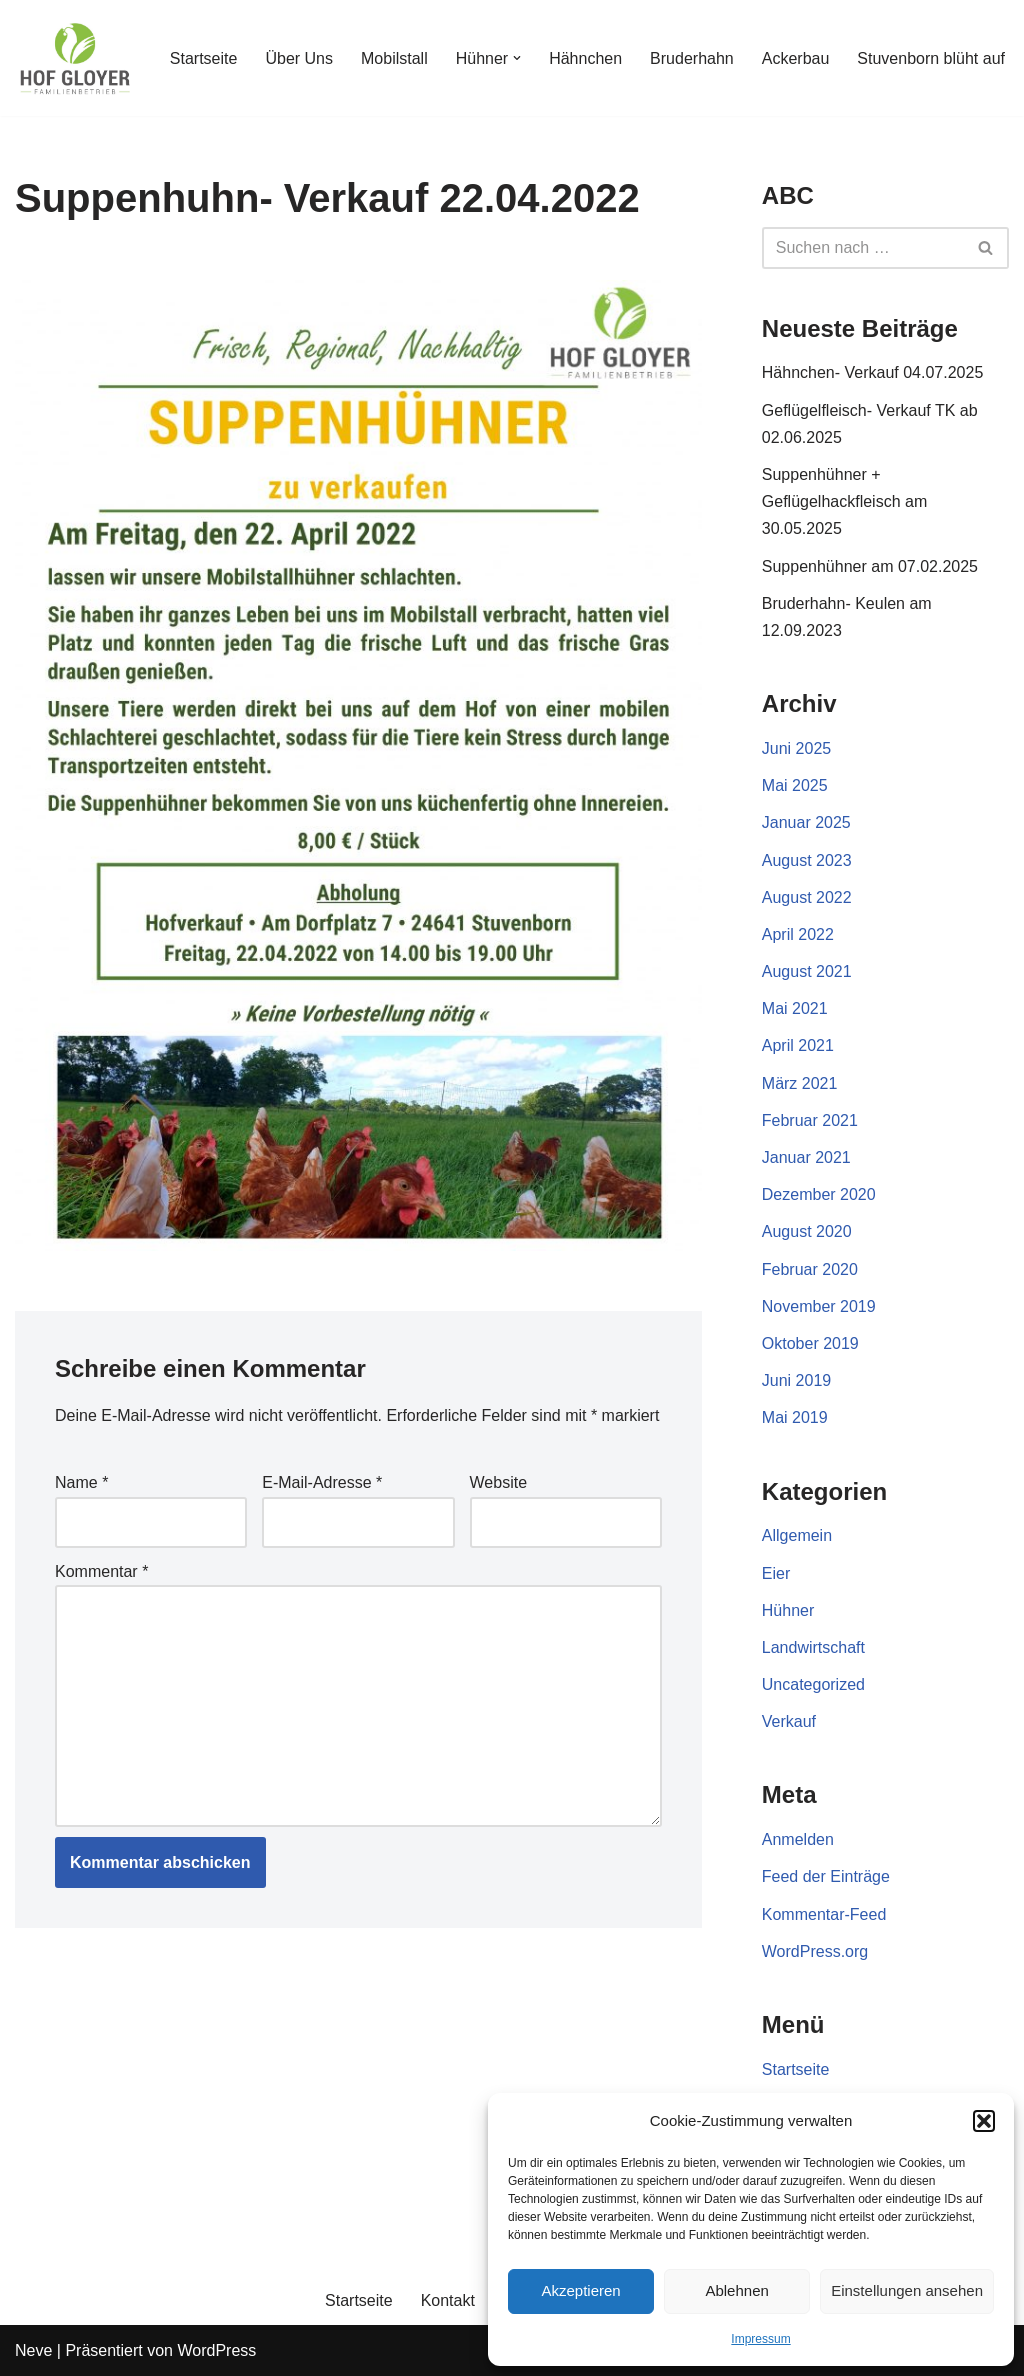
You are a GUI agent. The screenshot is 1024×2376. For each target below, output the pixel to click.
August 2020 (807, 1231)
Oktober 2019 (810, 1343)
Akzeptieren (580, 2290)
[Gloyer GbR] (75, 58)
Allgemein (797, 1535)
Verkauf (789, 1721)
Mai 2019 (795, 1417)
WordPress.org (815, 1951)
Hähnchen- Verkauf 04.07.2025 (873, 372)
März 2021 (800, 1083)
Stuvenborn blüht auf (931, 58)
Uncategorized (813, 1684)
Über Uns (299, 58)
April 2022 (798, 934)
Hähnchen (585, 58)
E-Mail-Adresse (322, 1482)
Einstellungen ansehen (907, 2290)
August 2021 (807, 971)
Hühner (788, 1610)
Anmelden (798, 1839)
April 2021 (798, 1045)
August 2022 (807, 897)
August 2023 (807, 860)
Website (499, 1482)
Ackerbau (796, 58)
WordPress (216, 2350)
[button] (984, 2121)
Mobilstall (394, 58)
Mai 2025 (795, 785)
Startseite (204, 58)
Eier (776, 1573)
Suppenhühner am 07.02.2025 (870, 566)
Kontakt (448, 2300)
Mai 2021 (795, 1008)
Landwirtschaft (813, 1647)
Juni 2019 (796, 1380)
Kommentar (101, 1571)
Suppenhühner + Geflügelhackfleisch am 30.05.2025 (844, 501)
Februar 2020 (810, 1269)
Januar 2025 (806, 822)
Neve (33, 2350)
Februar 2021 (810, 1120)
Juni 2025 (796, 748)
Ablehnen (736, 2290)
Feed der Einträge (826, 1876)
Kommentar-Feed (824, 1914)
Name (81, 1482)
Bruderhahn (692, 58)
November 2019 (819, 1306)
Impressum (760, 2339)
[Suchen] (863, 248)
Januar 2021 (806, 1157)
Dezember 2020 (819, 1194)
